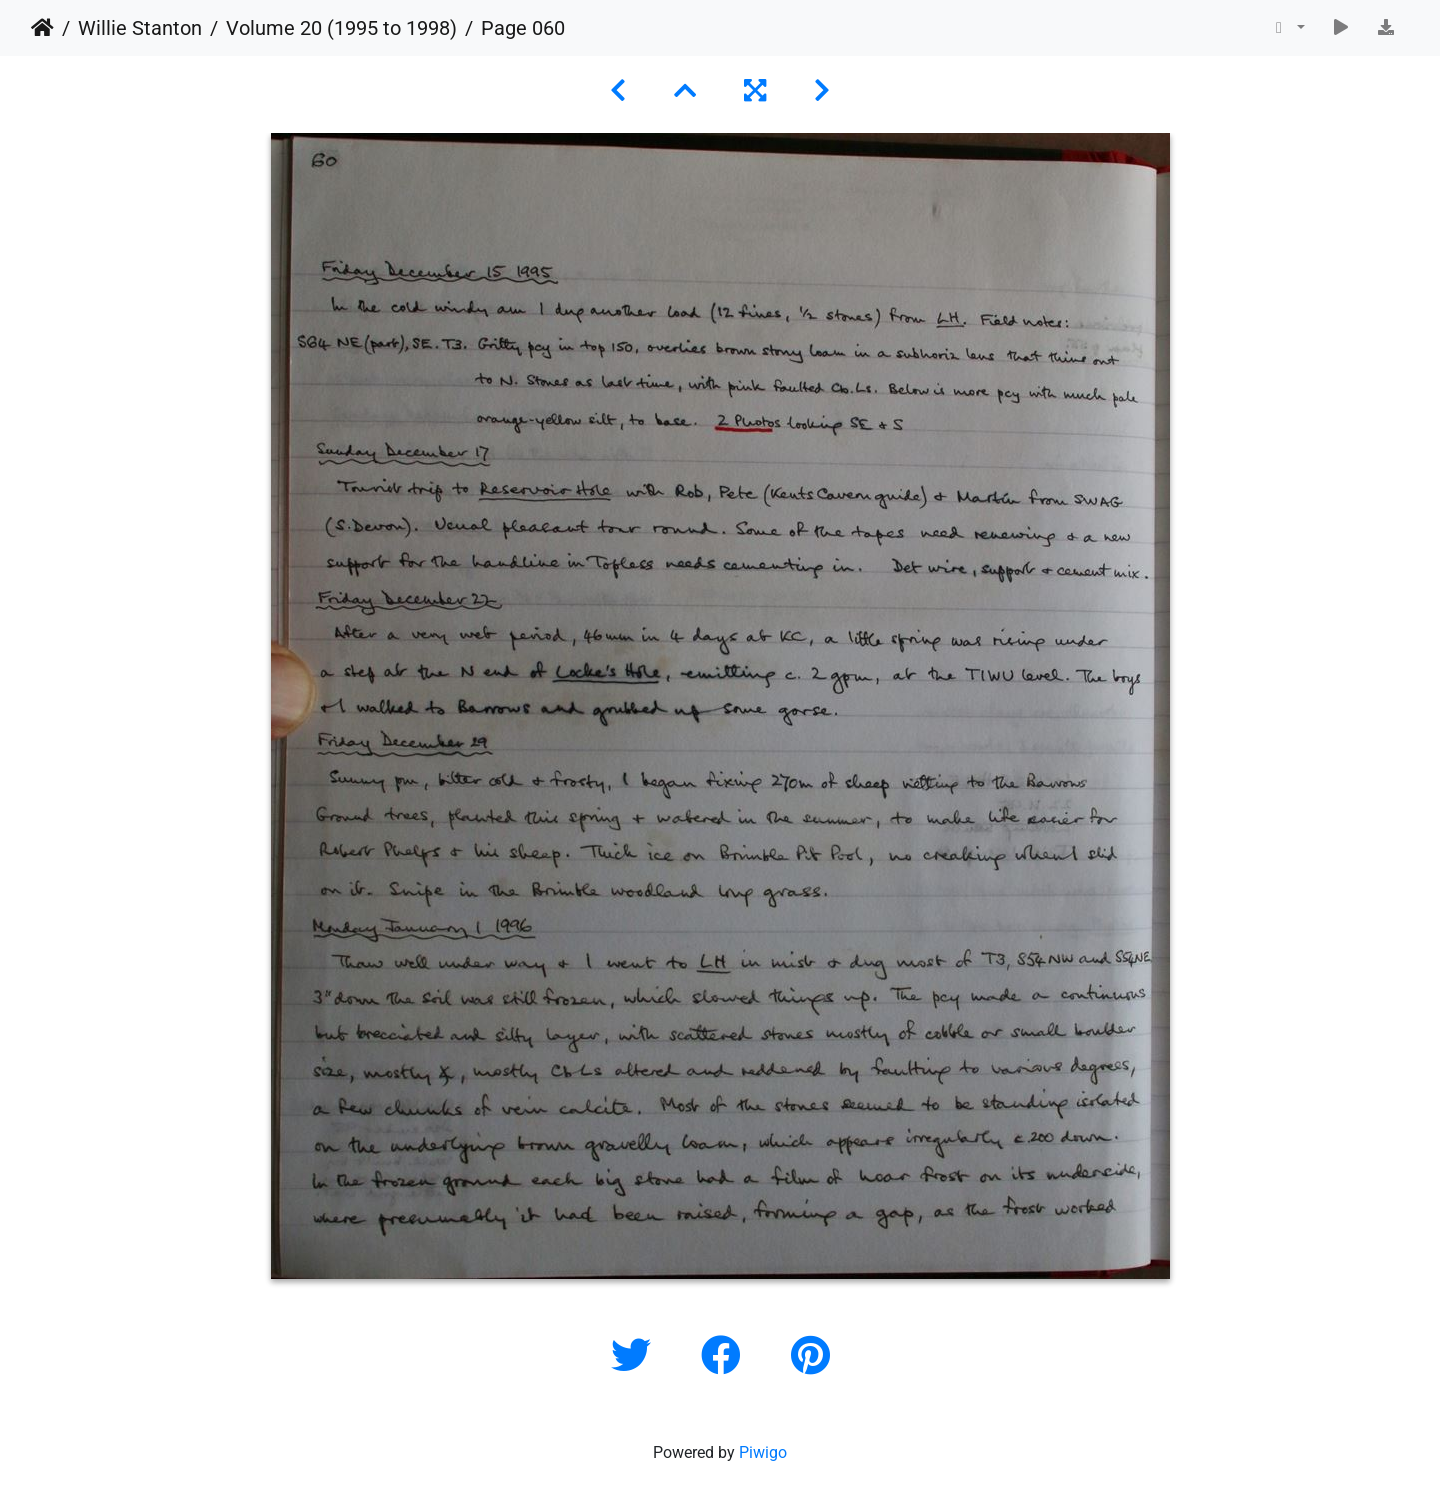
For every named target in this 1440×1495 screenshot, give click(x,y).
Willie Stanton (140, 28)
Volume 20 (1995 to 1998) (341, 28)
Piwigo (763, 1452)
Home (42, 28)
